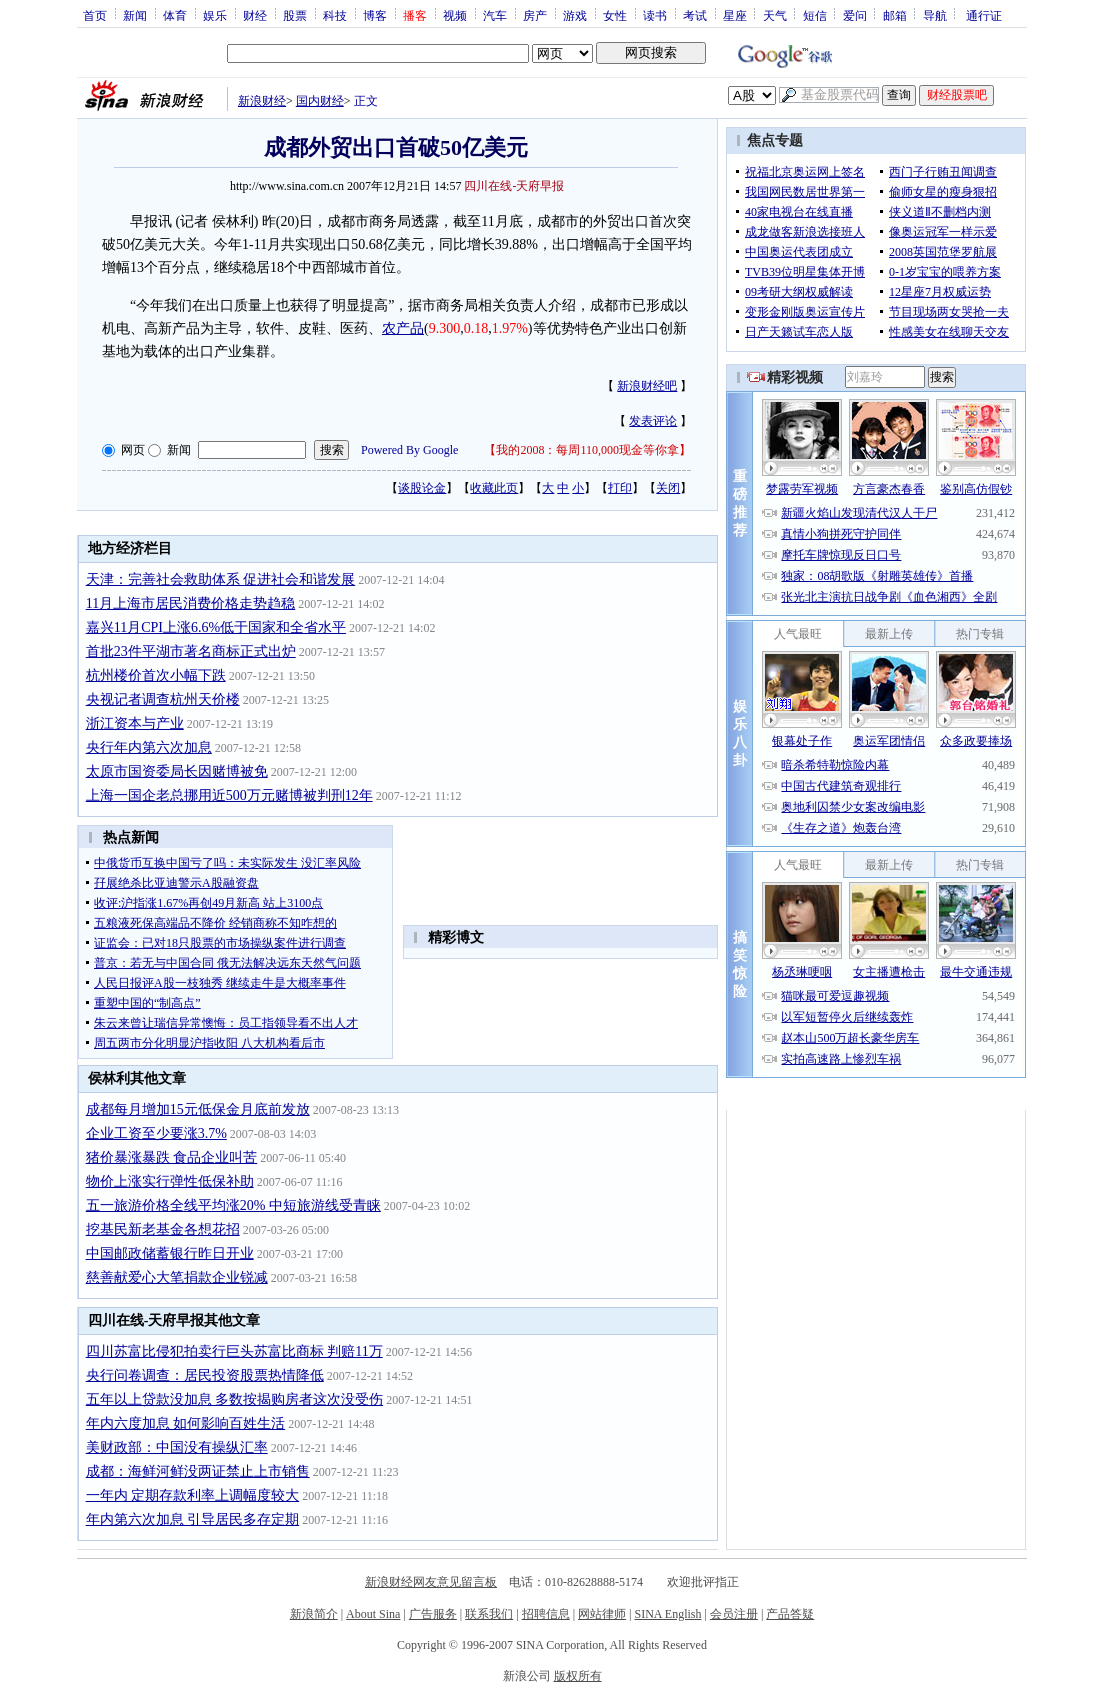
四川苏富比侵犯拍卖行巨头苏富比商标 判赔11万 (234, 1351)
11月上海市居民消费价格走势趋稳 (190, 603)
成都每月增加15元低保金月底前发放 (198, 1109)
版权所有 (578, 1676)
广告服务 (433, 1614)
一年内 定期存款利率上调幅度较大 (193, 1495)
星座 (735, 15)
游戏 (575, 15)
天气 (775, 15)
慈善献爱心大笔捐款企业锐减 (177, 1277)
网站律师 (602, 1614)
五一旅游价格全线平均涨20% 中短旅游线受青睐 (233, 1205)
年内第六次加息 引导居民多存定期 (193, 1519)
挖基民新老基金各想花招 (163, 1229)
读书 (655, 15)
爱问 (855, 15)
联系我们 (489, 1614)
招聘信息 (546, 1614)
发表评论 (653, 421)
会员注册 (734, 1614)
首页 (95, 15)
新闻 (135, 15)
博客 (375, 15)
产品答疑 (790, 1614)
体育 (175, 15)
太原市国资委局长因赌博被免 (177, 771)
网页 (133, 450)
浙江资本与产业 (135, 723)
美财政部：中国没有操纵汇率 (177, 1447)
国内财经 (320, 101)
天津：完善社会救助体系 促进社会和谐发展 (221, 579)
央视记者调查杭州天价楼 (163, 699)
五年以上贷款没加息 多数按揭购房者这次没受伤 (235, 1399)
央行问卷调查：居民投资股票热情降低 (205, 1375)
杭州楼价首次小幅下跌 (156, 675)
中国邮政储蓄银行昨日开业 (170, 1253)
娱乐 (215, 15)
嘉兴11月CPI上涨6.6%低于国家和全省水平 (216, 627)
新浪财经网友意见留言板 (431, 1582)
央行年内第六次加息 (149, 747)
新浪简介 (314, 1614)
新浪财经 (262, 101)
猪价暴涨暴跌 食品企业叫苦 (172, 1157)
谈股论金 (422, 488)
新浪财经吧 (647, 386)
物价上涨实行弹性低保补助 (170, 1181)
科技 (335, 15)
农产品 (403, 328)
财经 (255, 15)
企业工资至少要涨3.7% (156, 1133)
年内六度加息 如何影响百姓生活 (186, 1423)
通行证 (984, 15)
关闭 (668, 488)
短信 (815, 15)
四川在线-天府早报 (514, 186)
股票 (295, 15)
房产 (535, 15)
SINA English (667, 1614)
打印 (620, 488)
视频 (455, 15)
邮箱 (895, 15)
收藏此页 (494, 488)
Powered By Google (409, 450)
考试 (695, 15)
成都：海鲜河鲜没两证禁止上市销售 (198, 1471)
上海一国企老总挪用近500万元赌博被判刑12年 (229, 795)
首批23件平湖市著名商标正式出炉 (191, 651)
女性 (615, 15)
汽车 (495, 15)
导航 (935, 15)
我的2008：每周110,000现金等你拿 (587, 450)
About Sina (373, 1614)
